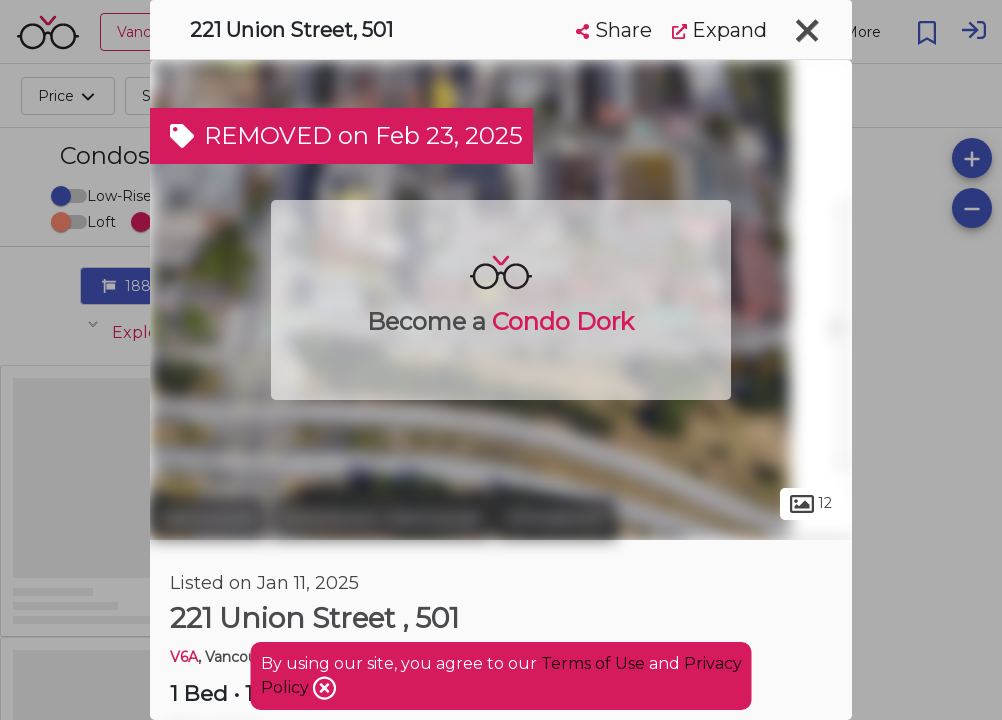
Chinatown (556, 518)
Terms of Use (593, 663)
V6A (184, 657)
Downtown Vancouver (381, 518)
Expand (719, 30)
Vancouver (208, 518)
